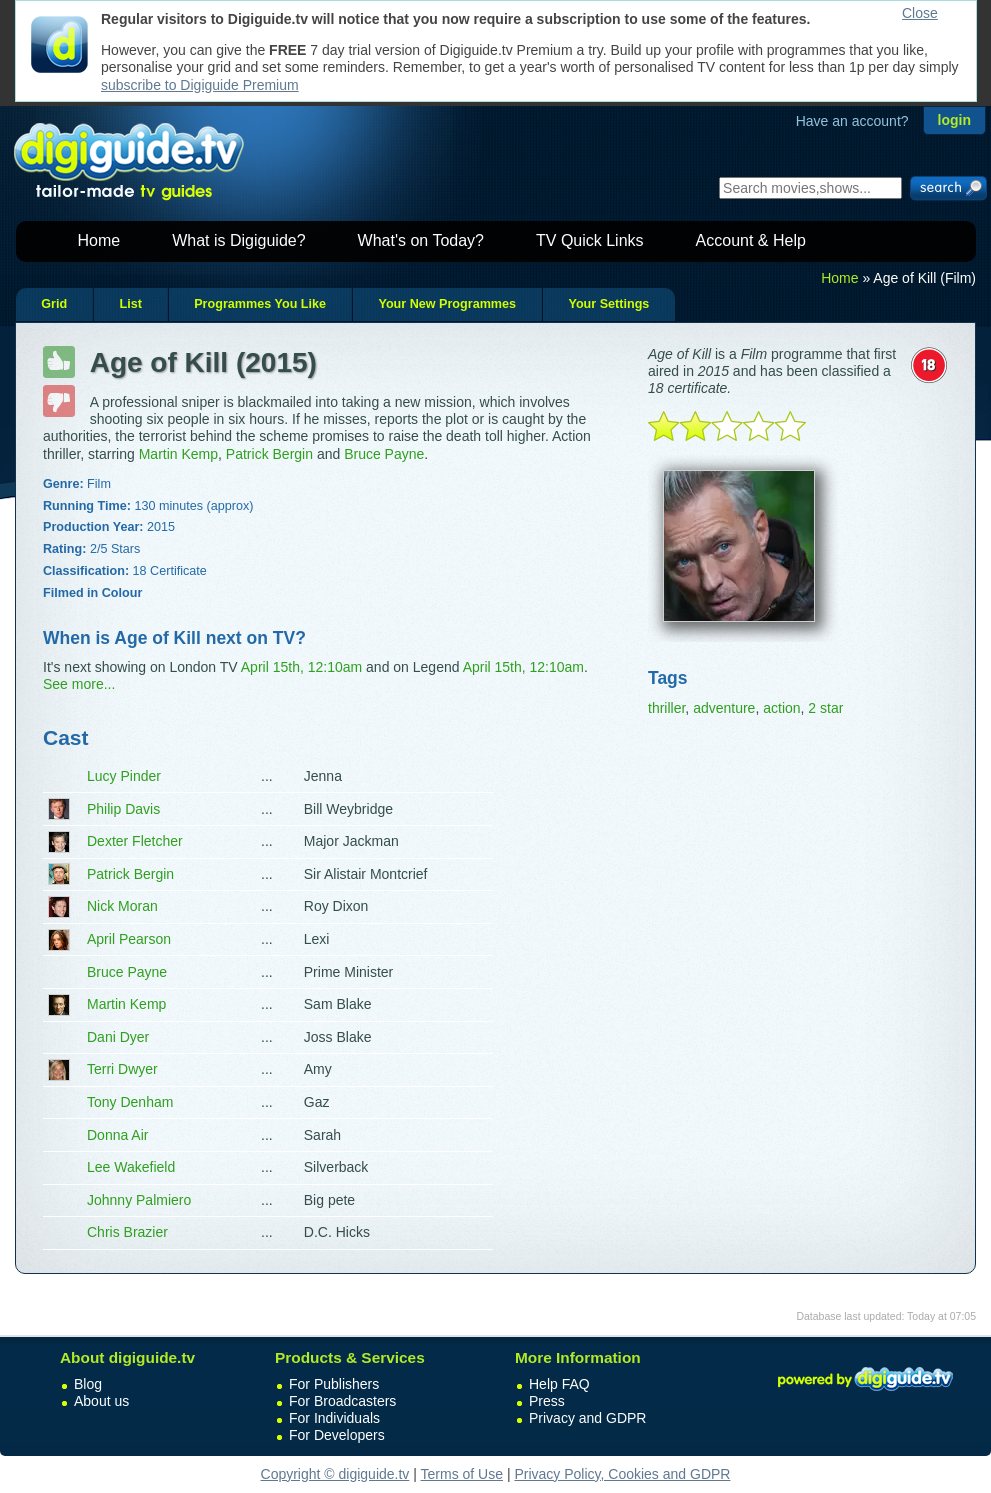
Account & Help (751, 240)
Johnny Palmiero (139, 1200)
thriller (666, 708)
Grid (54, 304)
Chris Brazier (127, 1232)
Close (920, 13)
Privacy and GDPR (587, 1418)
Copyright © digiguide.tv (335, 1474)
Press (547, 1401)
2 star (825, 708)
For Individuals (334, 1418)
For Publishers (334, 1384)
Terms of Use (462, 1474)
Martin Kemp (178, 454)
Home (99, 240)
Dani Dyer (118, 1037)
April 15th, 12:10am (301, 667)
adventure (724, 708)
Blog (88, 1384)
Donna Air (117, 1135)
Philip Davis (123, 809)
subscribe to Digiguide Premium (200, 85)
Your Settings (608, 304)
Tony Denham (130, 1102)
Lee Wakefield (131, 1167)
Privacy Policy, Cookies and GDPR (622, 1474)
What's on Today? (421, 240)
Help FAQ (559, 1384)
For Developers (337, 1435)
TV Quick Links (590, 240)
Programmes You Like (260, 304)
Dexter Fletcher (135, 841)
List (130, 304)
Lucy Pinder (124, 776)
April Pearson (129, 939)
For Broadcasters (342, 1401)
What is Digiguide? (238, 240)
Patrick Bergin (269, 454)
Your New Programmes (447, 304)
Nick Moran (122, 906)
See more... (79, 684)
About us (101, 1401)
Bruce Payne (384, 454)
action (781, 708)
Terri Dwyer (122, 1069)
